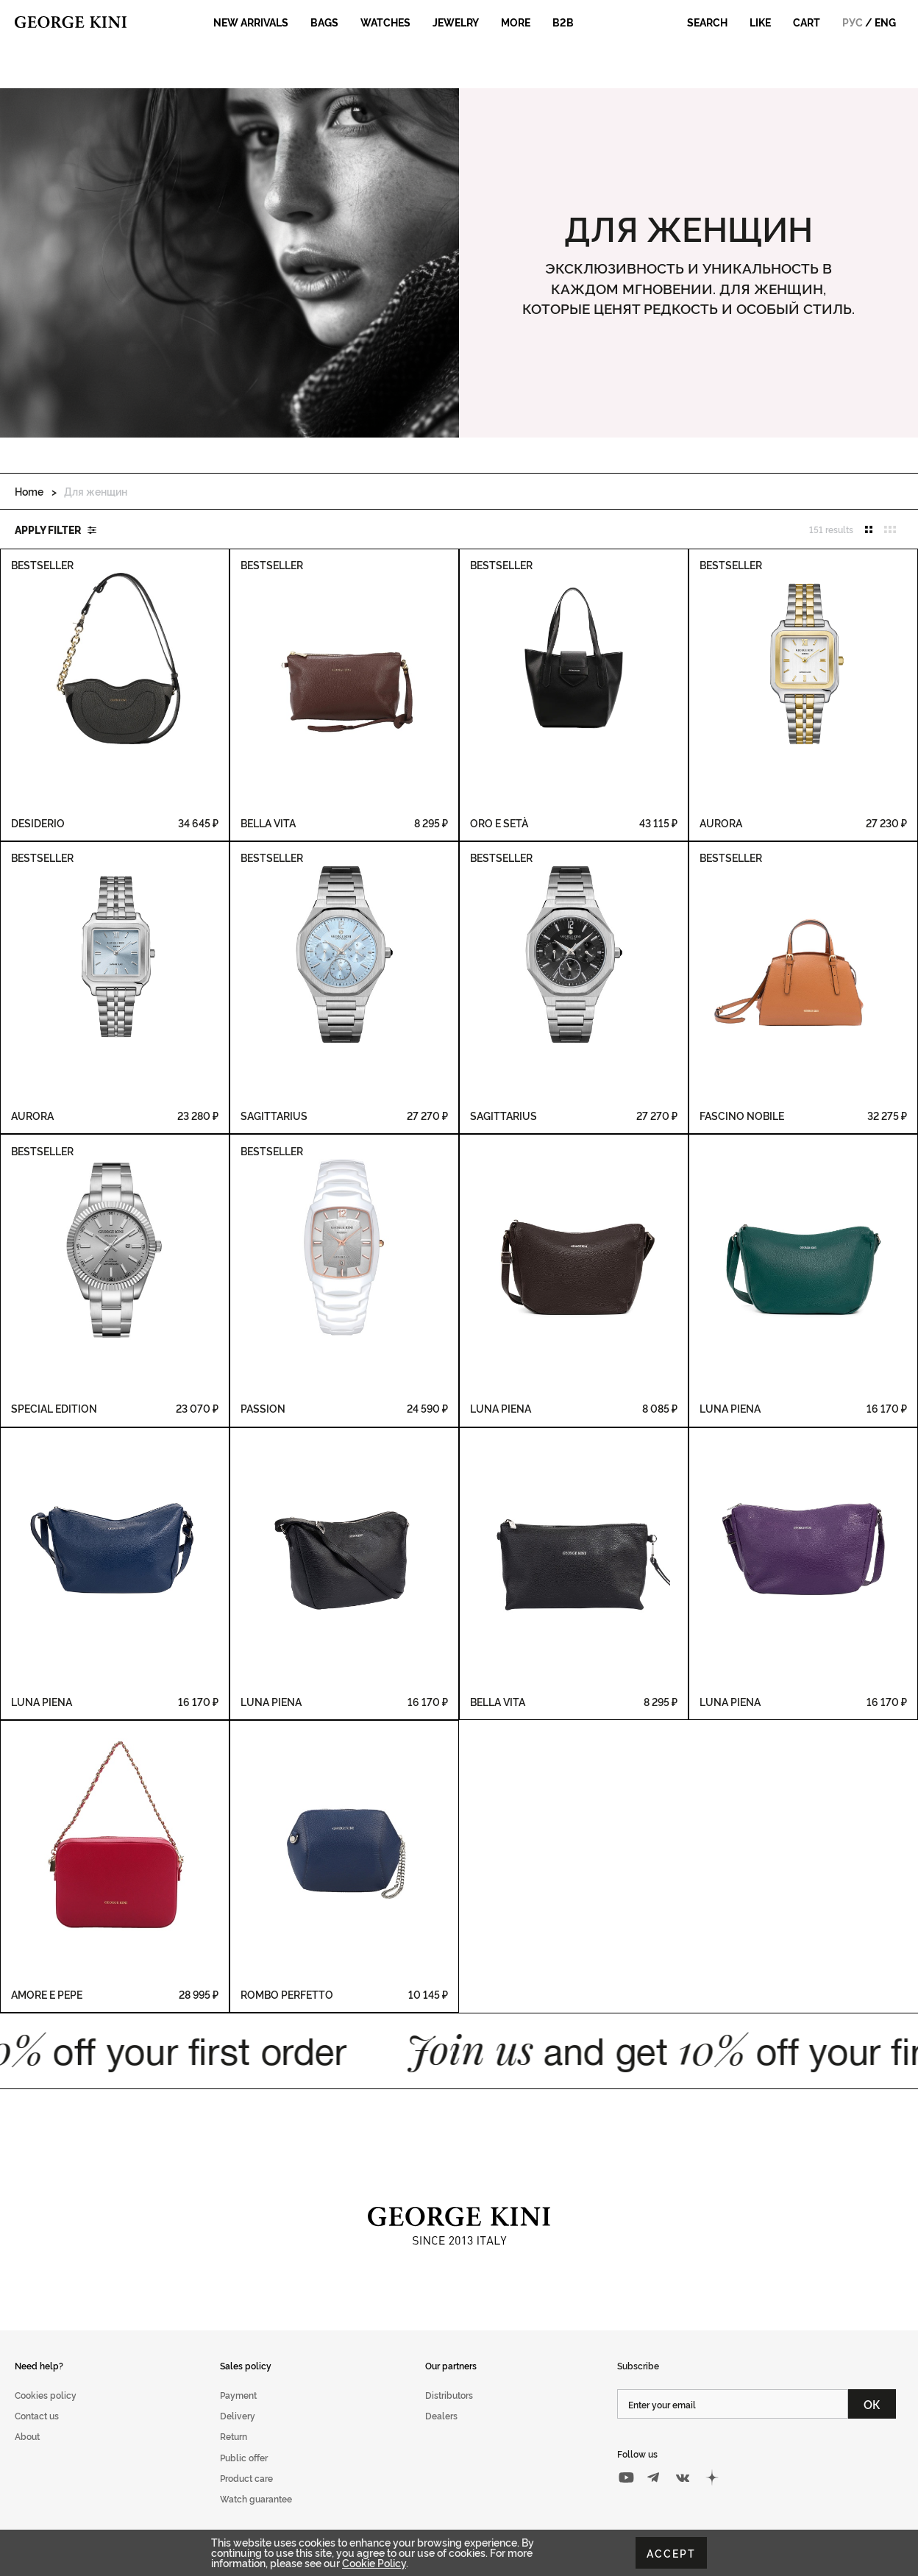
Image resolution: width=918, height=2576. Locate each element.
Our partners (451, 2365)
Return (233, 2436)
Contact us (37, 2415)
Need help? (39, 2365)
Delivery (237, 2415)
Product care (246, 2478)
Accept (671, 2553)
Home (29, 491)
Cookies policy (45, 2394)
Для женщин (95, 491)
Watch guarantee (256, 2498)
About (27, 2436)
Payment (238, 2394)
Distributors (449, 2394)
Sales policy (245, 2365)
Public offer (244, 2457)
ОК (872, 2404)
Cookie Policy (374, 2562)
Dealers (441, 2415)
